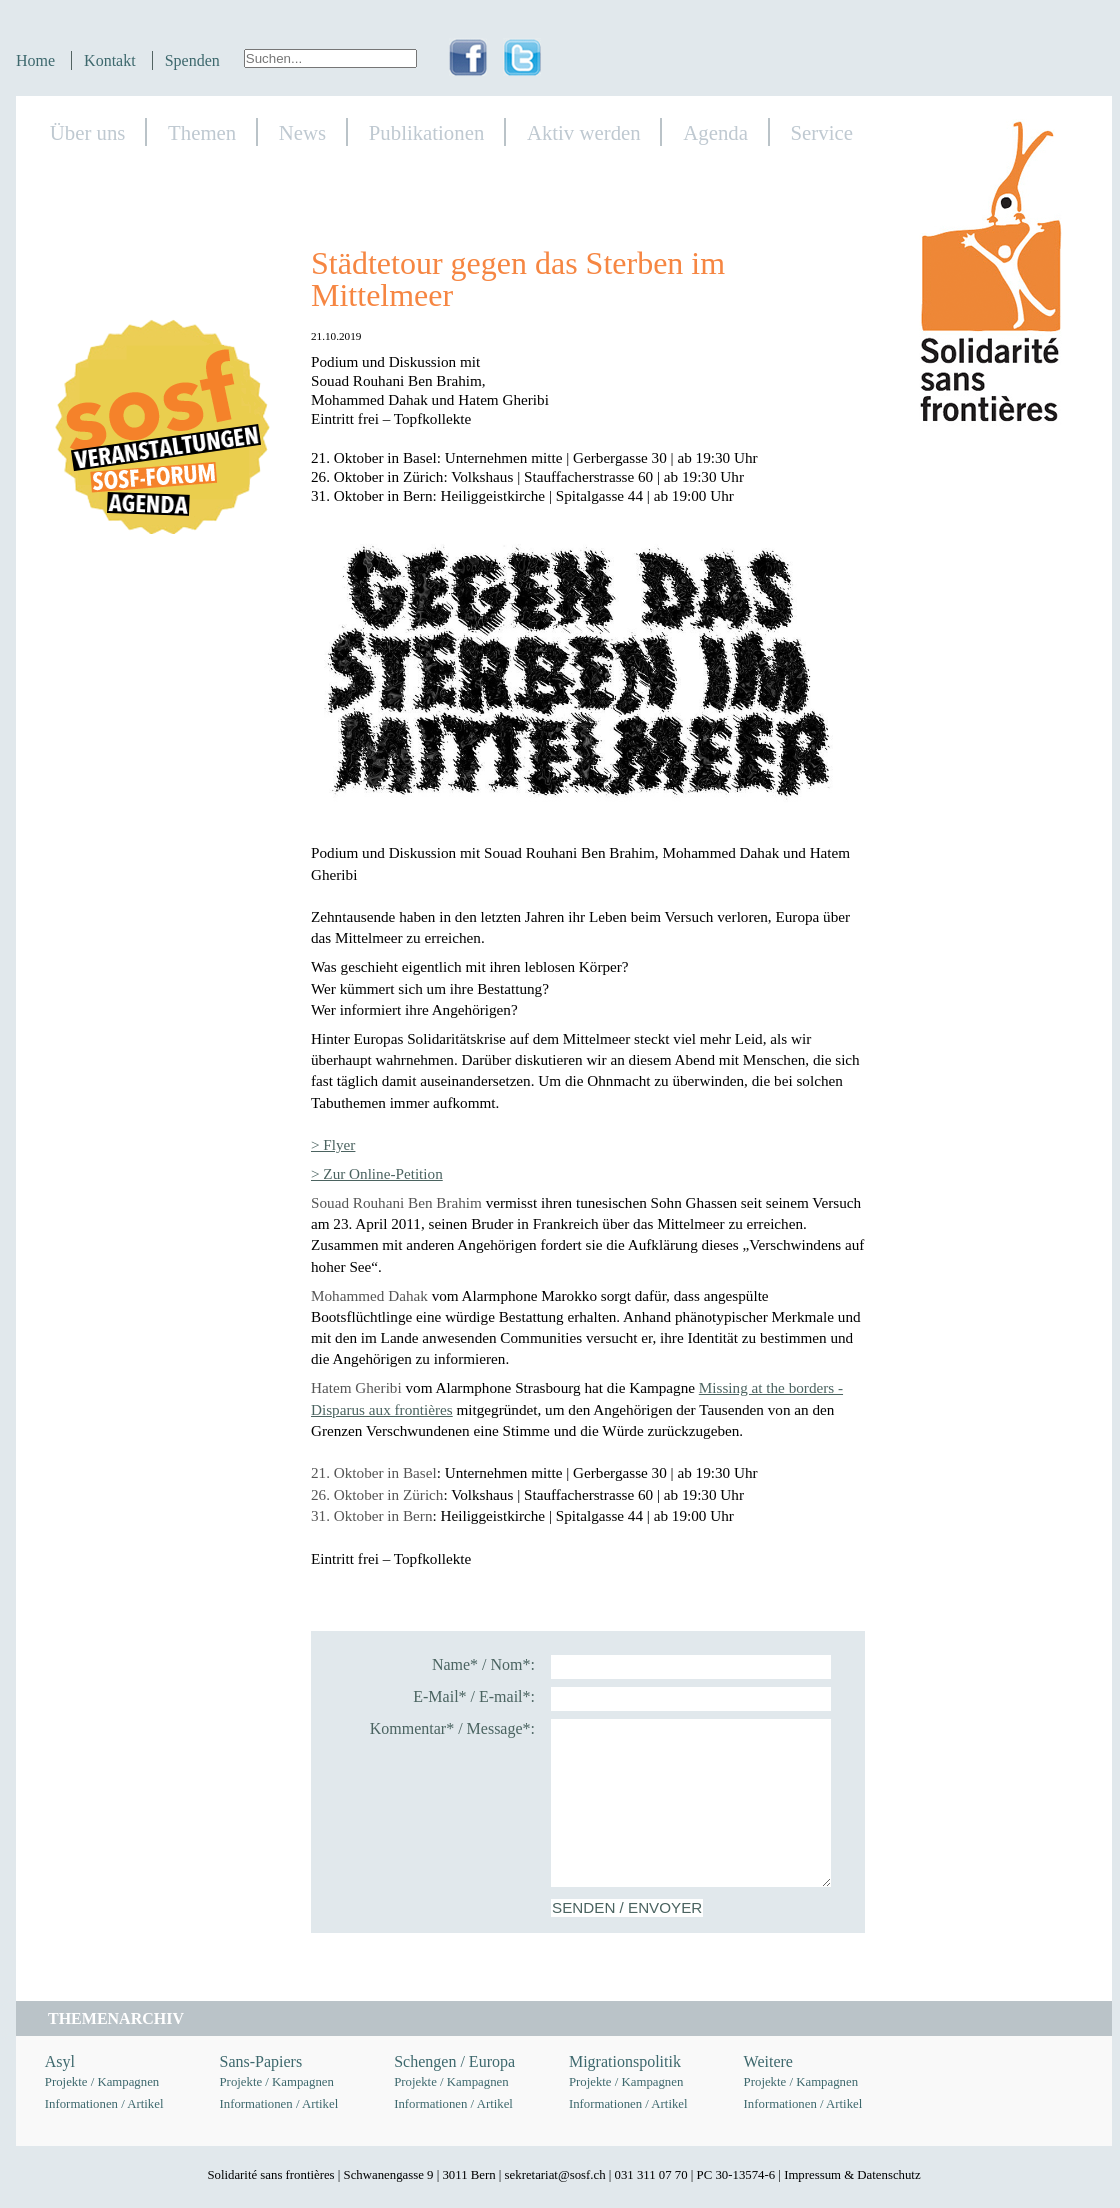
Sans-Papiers (261, 2061)
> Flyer (333, 1144)
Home (35, 60)
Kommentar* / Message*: (452, 1728)
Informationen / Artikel (104, 2104)
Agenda (715, 132)
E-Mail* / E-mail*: (474, 1696)
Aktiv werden (584, 132)
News (302, 132)
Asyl (60, 2061)
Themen (202, 132)
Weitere (768, 2061)
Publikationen (427, 132)
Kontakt (110, 60)
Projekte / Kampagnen (102, 2082)
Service (822, 132)
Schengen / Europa (454, 2061)
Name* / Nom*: (483, 1664)
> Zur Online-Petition (377, 1173)
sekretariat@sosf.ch (555, 2175)
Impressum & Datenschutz (852, 2175)
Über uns (88, 132)
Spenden (192, 60)
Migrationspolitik (625, 2061)
